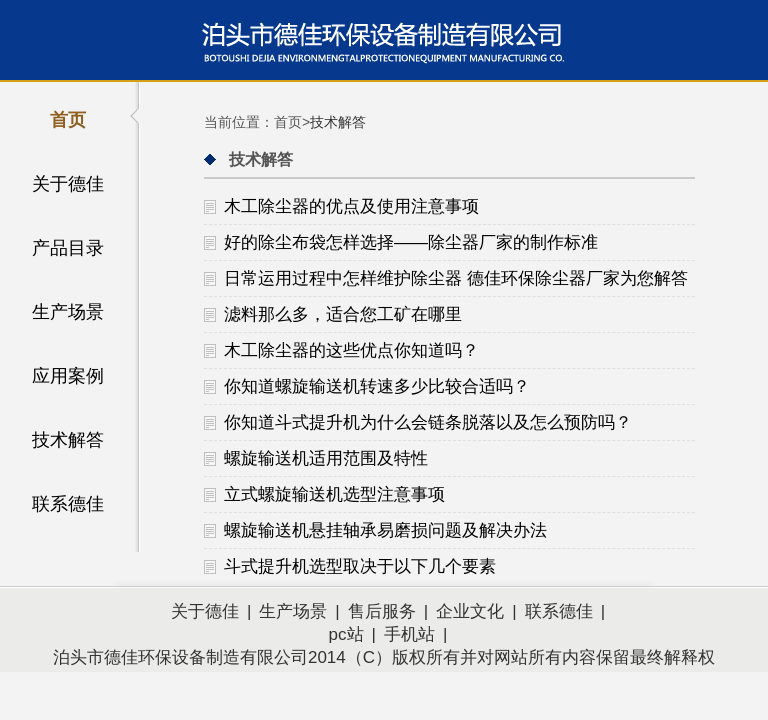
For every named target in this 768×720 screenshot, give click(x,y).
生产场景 (68, 312)
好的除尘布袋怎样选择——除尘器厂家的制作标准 (411, 242)
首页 (68, 120)
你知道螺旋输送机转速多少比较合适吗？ (377, 386)
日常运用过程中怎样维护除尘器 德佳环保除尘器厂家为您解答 (456, 278)
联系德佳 (68, 504)
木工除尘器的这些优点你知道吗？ (351, 350)
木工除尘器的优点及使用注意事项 (351, 206)
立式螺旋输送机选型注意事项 (334, 494)
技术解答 (68, 440)
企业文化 (470, 611)
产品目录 (68, 248)
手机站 (409, 634)
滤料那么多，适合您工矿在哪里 (343, 314)
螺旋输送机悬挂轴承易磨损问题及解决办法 (385, 530)
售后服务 (382, 611)
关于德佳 (68, 184)
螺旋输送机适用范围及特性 (326, 458)
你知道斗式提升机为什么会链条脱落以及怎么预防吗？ (428, 422)
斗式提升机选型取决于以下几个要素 (360, 566)
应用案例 (68, 376)
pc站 (346, 634)
